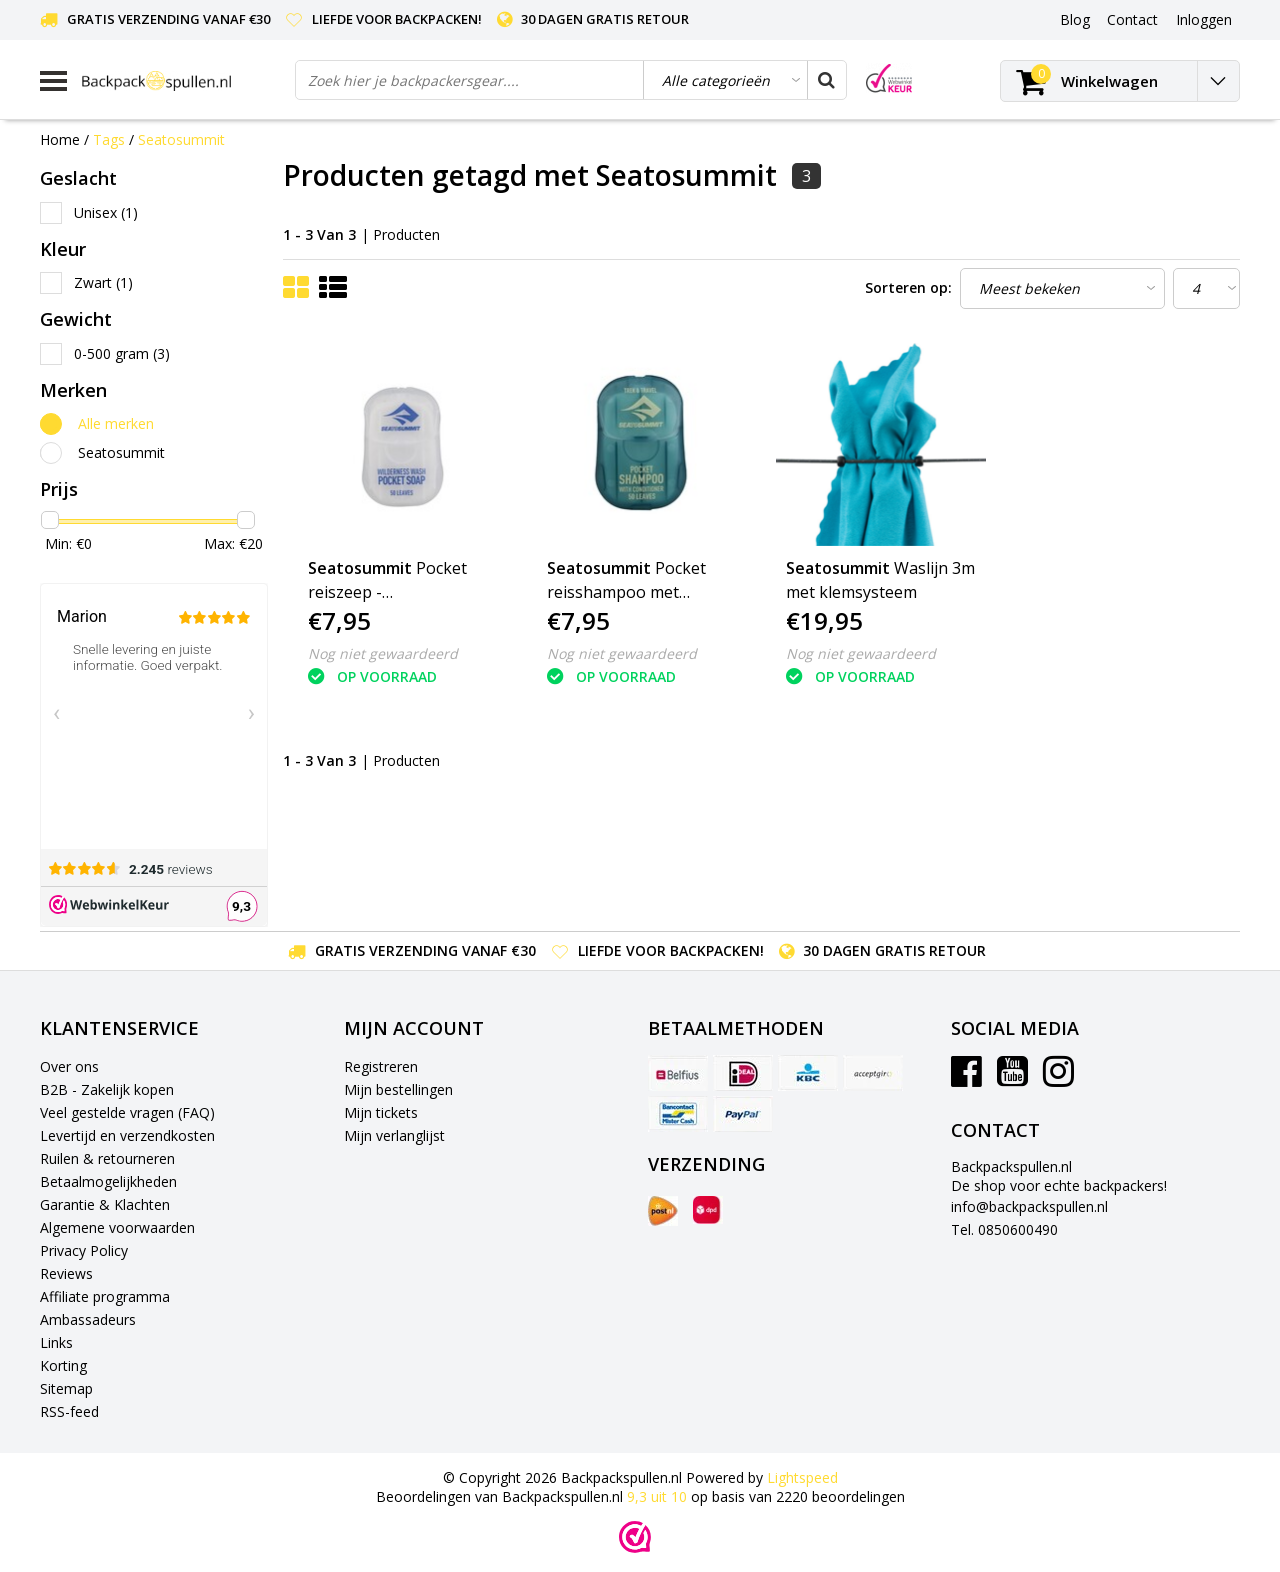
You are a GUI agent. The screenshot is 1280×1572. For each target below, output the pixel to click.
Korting (63, 1365)
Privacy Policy (84, 1250)
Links (56, 1342)
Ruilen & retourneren (107, 1158)
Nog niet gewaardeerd (383, 653)
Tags (109, 139)
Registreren (381, 1066)
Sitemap (66, 1388)
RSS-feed (69, 1411)
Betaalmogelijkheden (108, 1181)
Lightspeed (802, 1477)
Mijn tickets (381, 1112)
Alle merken (116, 423)
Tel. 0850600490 (1004, 1229)
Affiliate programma (105, 1296)
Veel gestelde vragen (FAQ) (127, 1112)
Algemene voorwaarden (117, 1227)
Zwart (103, 282)
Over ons (69, 1066)
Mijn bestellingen (398, 1089)
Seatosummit (181, 139)
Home (60, 139)
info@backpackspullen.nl (1029, 1206)
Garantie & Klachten (105, 1204)
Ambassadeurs (88, 1319)
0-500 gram (122, 353)
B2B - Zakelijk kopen (107, 1089)
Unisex (106, 212)
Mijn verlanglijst (394, 1135)
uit (659, 1496)
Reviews (66, 1273)
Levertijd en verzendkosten (127, 1135)
